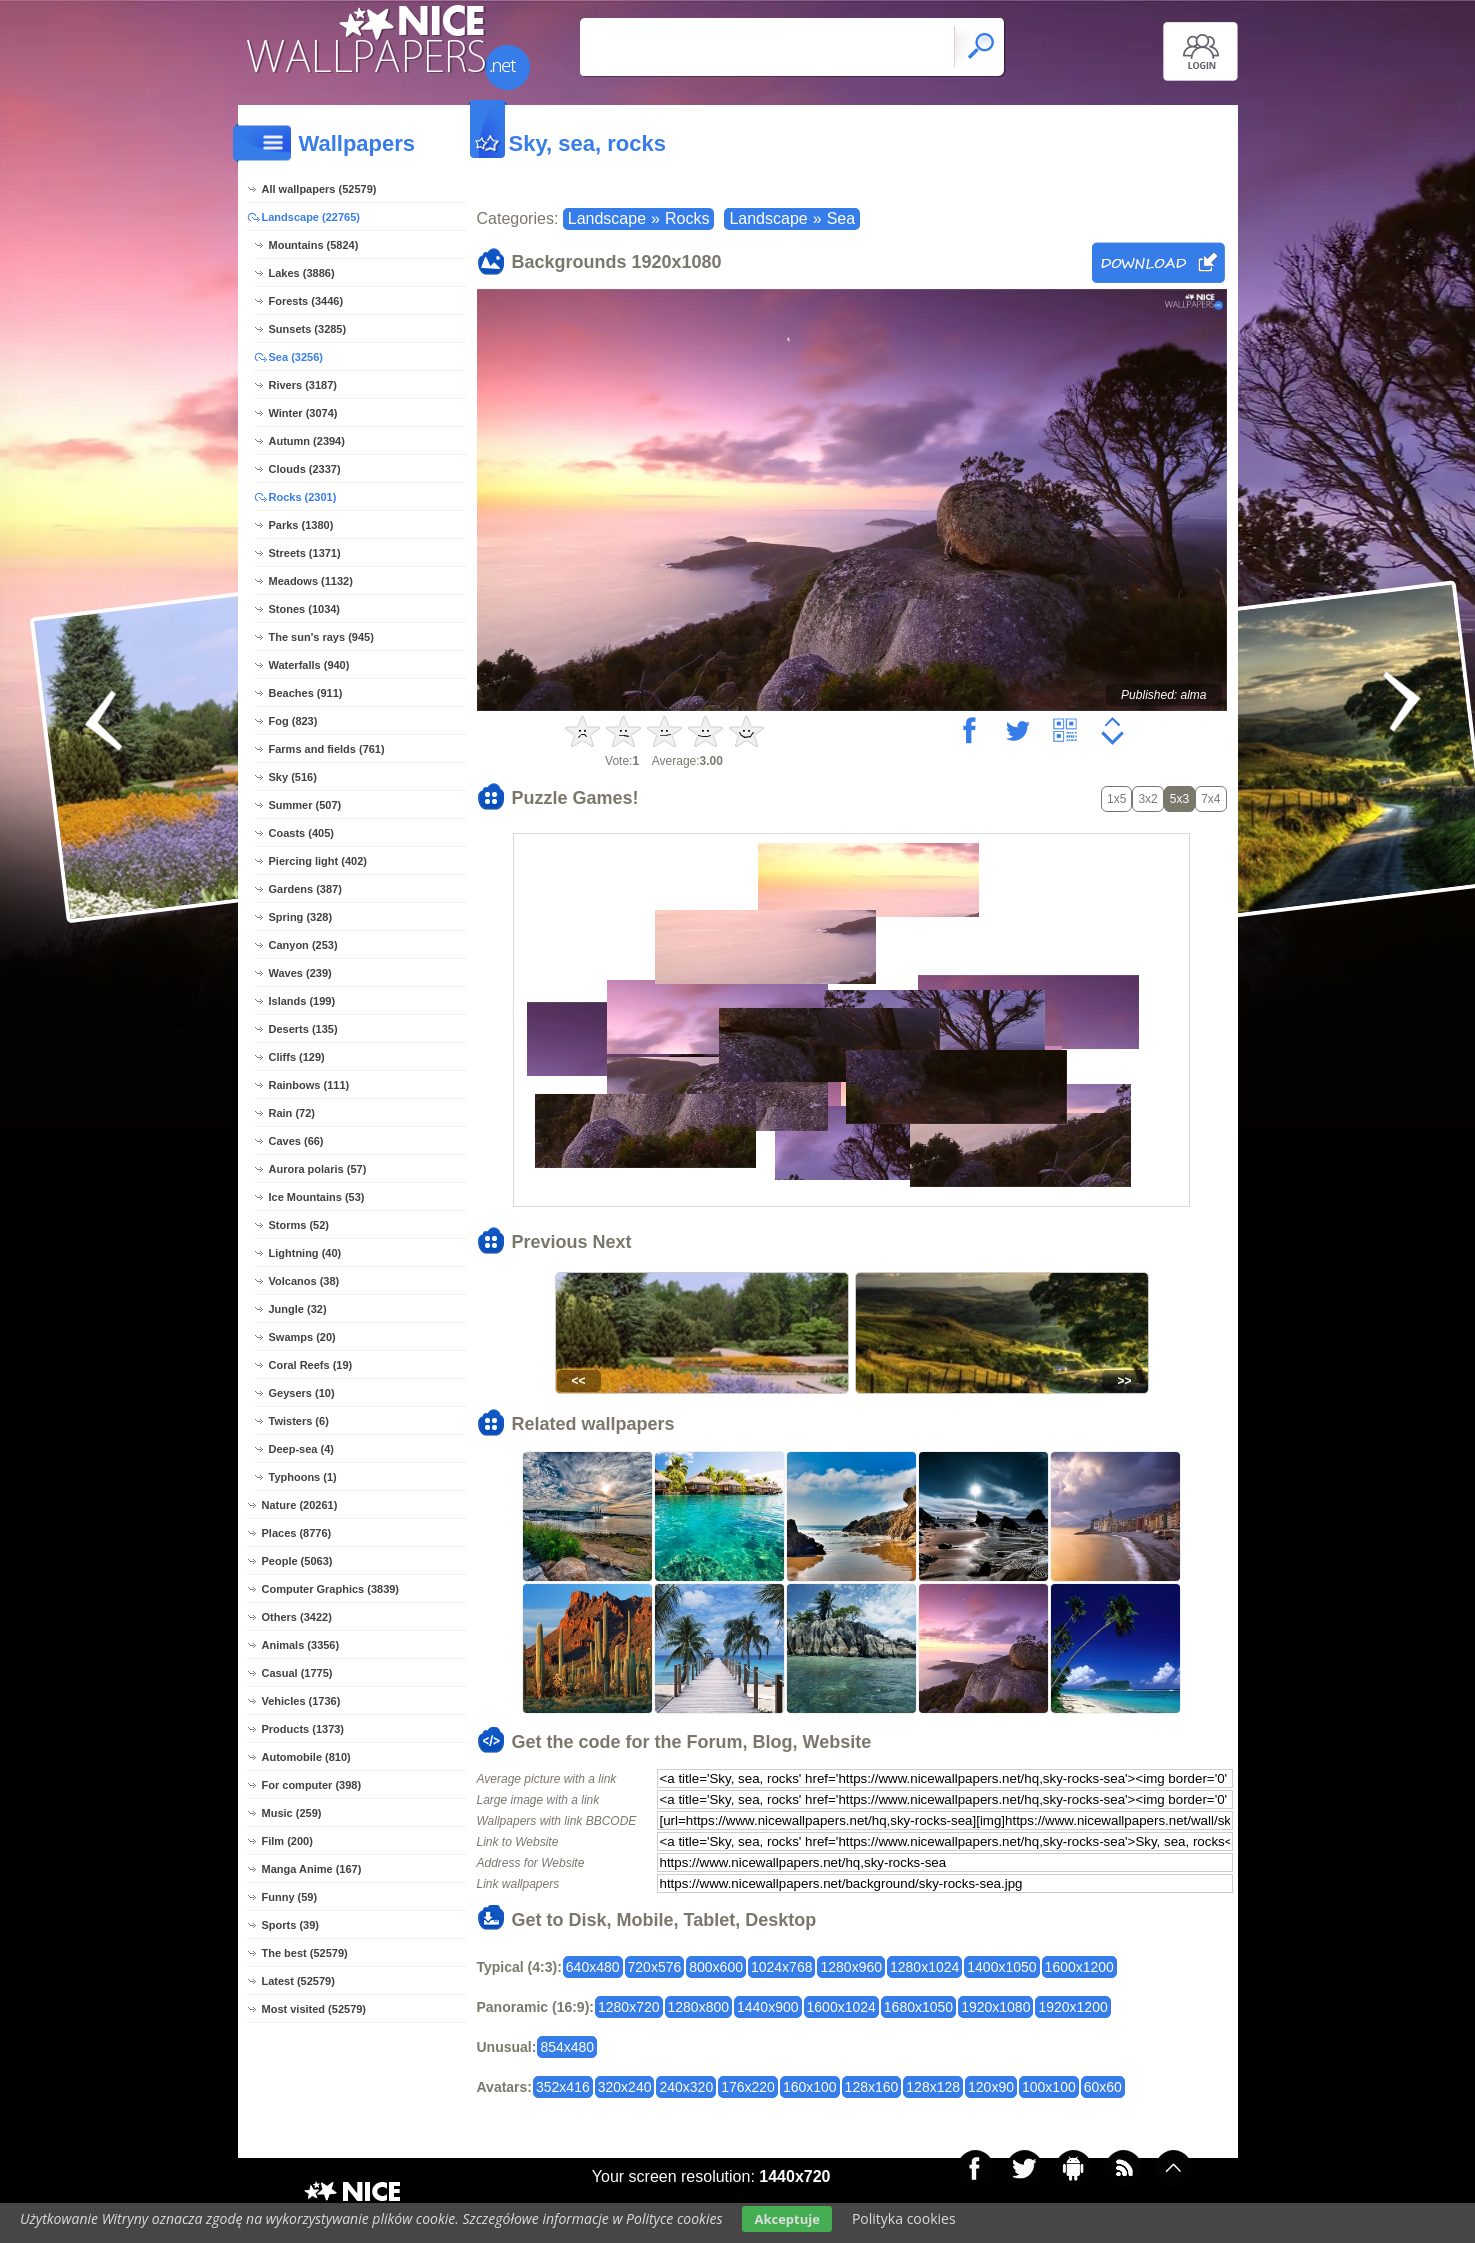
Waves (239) (300, 973)
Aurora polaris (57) (318, 1169)
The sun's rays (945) (321, 637)
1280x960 (851, 1967)
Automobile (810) (306, 1757)
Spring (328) (301, 917)
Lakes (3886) (302, 273)
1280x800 (699, 2007)
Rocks (687, 218)
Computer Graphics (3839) (331, 1589)
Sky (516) (293, 777)
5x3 (1179, 799)
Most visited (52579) (314, 2009)
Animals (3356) (301, 1645)
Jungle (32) (298, 1309)
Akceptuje (786, 2219)
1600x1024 (841, 2007)
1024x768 (782, 1967)
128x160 (872, 2087)
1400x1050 (1001, 1967)
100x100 (1049, 2087)
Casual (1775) (297, 1673)
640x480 (593, 1967)
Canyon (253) (303, 945)
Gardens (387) (305, 889)
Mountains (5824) (314, 245)
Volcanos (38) (304, 1281)
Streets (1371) (305, 553)
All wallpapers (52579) (319, 189)
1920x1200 (1072, 2007)
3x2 (1147, 799)
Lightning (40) (305, 1253)
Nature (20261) (300, 1505)
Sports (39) (290, 1925)
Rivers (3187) (303, 385)
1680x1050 (918, 2007)
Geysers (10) (302, 1393)
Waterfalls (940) (309, 665)
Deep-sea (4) (301, 1449)
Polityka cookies (904, 2218)
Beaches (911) (306, 693)
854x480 (567, 2047)
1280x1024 (924, 1967)
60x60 (1103, 2087)
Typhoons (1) (303, 1477)
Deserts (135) (303, 1029)
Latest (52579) (298, 1981)
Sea (841, 218)
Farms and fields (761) (327, 749)
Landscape (607, 218)
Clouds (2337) (305, 469)
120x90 (991, 2087)
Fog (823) (293, 721)
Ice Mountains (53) (317, 1197)
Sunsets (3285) (308, 329)
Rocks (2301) (303, 497)
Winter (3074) (303, 413)
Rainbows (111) (309, 1085)
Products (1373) (303, 1729)
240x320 (686, 2087)
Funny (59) (290, 1897)
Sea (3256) (296, 357)
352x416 (563, 2087)
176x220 (748, 2087)
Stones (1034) (305, 609)
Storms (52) (299, 1225)
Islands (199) (302, 1001)
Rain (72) (292, 1113)
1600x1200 (1079, 1967)
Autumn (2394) (307, 441)
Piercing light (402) (318, 861)
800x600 (716, 1967)
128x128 (933, 2087)
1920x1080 (995, 2007)
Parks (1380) (301, 525)
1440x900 (768, 2007)
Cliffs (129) (297, 1057)
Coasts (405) (301, 833)
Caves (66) (296, 1141)
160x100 (810, 2087)
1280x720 (629, 2007)
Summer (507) (305, 805)
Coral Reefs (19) (311, 1365)
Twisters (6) (299, 1421)
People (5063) (297, 1561)
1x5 (1116, 799)
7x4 (1210, 799)
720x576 (655, 1967)
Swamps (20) (302, 1337)
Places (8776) (297, 1533)
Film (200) (287, 1841)
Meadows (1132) (311, 581)
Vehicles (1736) (301, 1701)
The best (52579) (305, 1953)
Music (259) (292, 1813)
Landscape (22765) (311, 217)
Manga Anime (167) (312, 1869)
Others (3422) (297, 1617)
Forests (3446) (306, 301)
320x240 (625, 2087)
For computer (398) (312, 1785)
